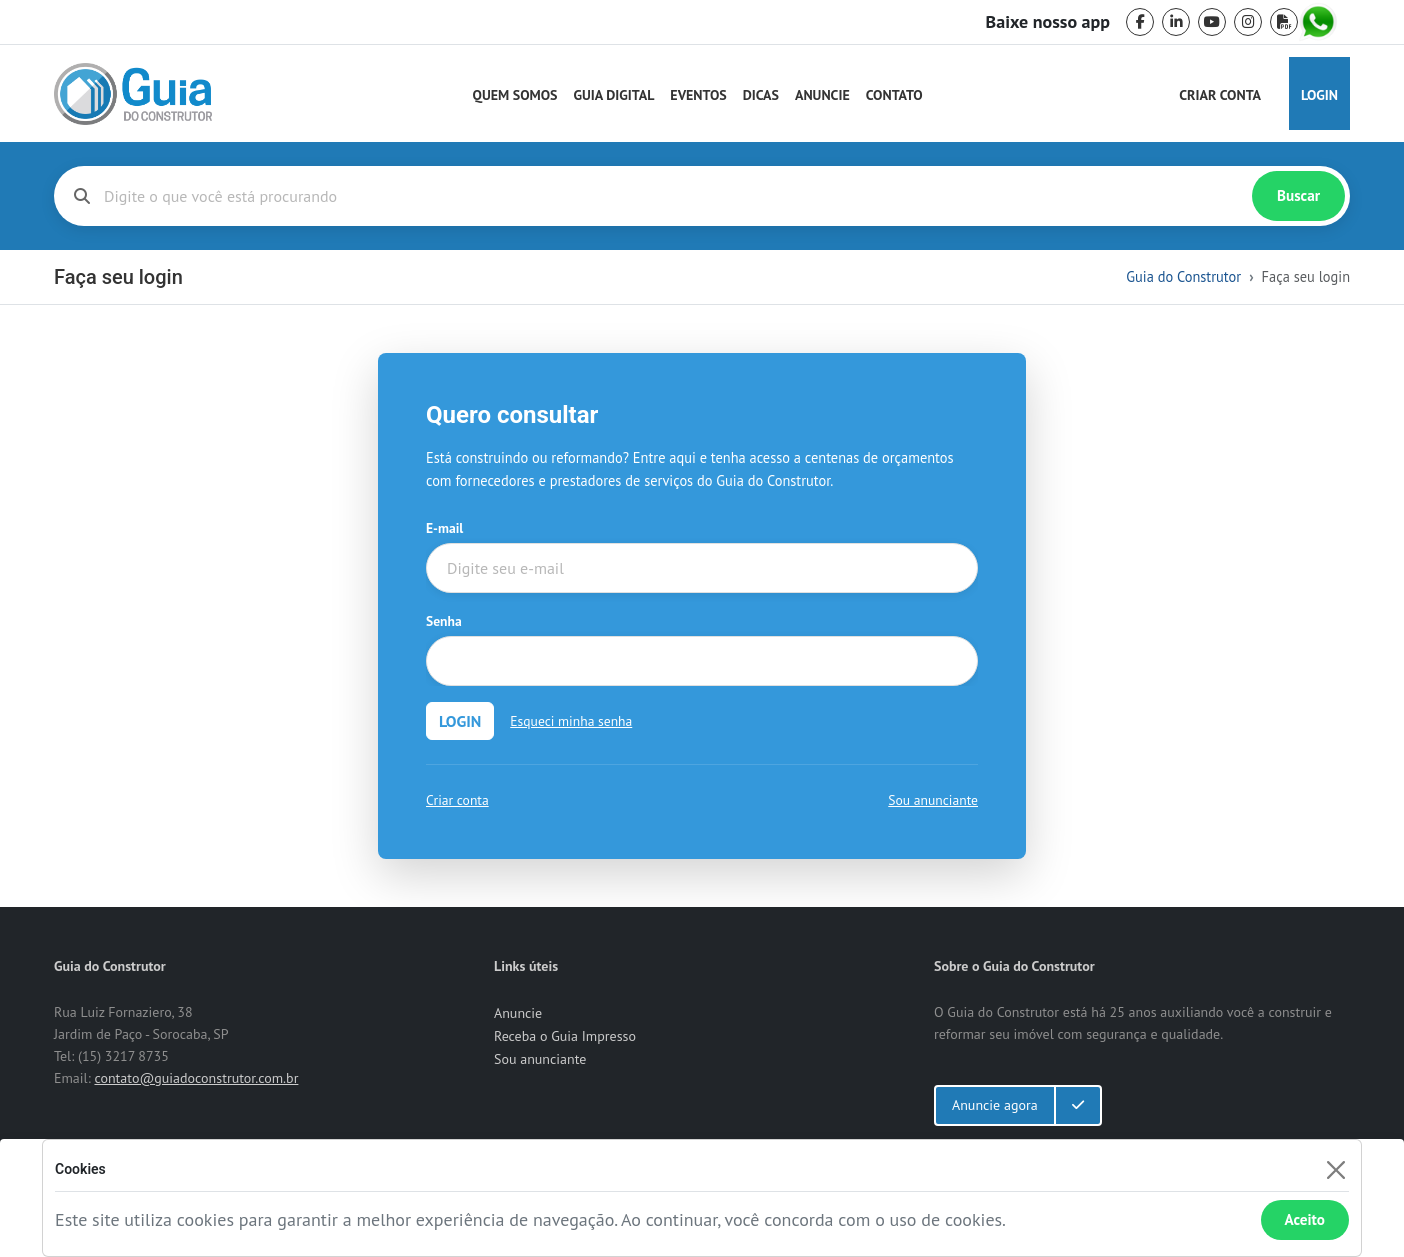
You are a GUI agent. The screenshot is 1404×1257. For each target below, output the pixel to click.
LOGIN (460, 721)
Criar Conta (1220, 95)
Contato (894, 95)
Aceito (1305, 1219)
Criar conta (457, 800)
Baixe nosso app (1048, 22)
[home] (133, 94)
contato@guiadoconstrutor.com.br (196, 1078)
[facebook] (1140, 22)
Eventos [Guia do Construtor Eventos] (698, 95)
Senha (444, 621)
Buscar (1298, 195)
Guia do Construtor (1183, 276)
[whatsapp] (1320, 22)
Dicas (761, 95)
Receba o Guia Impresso (565, 1036)
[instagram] (1248, 22)
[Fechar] (1335, 1169)
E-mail (444, 528)
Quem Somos (515, 95)
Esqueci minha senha (571, 721)
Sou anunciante (933, 800)
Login (1319, 95)
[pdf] (1284, 22)
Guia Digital (614, 95)
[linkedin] (1176, 22)
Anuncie (822, 95)
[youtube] (1212, 22)
